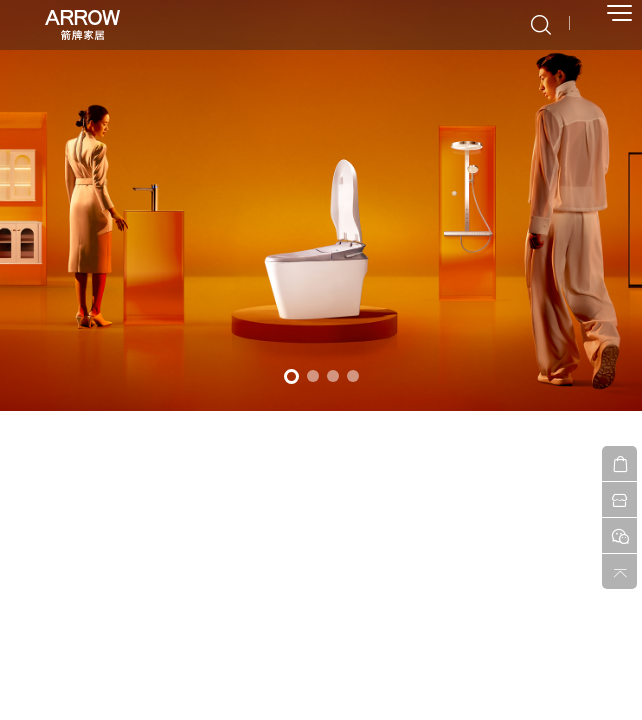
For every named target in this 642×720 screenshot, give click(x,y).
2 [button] (313, 376)
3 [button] (333, 376)
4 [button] (353, 376)
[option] (321, 205)
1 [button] (291, 376)
